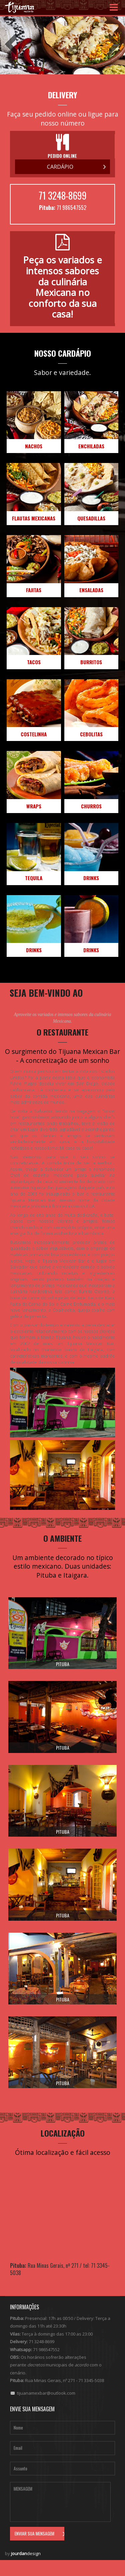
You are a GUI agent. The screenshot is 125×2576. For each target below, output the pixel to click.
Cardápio (60, 166)
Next (116, 44)
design (26, 2553)
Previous (9, 44)
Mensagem (60, 2502)
